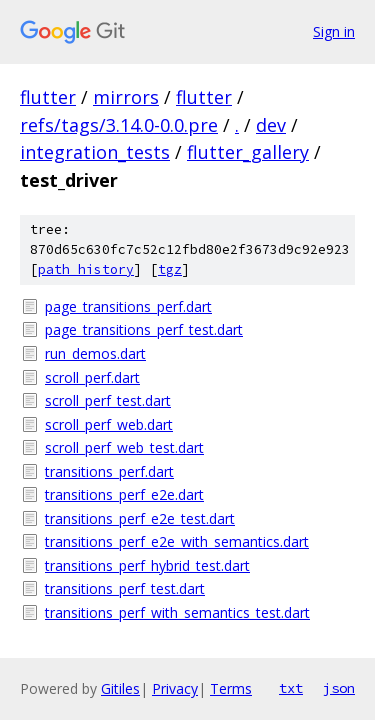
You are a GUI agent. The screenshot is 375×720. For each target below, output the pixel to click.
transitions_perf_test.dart (125, 588)
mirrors (126, 97)
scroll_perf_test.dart (108, 400)
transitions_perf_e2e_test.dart (140, 518)
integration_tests (95, 152)
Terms (231, 688)
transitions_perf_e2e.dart (124, 494)
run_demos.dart (95, 353)
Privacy (175, 688)
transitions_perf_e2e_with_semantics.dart (177, 541)
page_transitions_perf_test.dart (144, 329)
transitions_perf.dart (109, 471)
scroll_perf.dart (92, 377)
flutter (48, 97)
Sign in (334, 31)
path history (86, 269)
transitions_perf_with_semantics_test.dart (177, 612)
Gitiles (120, 688)
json (339, 688)
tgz (170, 269)
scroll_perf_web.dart (109, 424)
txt (291, 688)
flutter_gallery (248, 152)
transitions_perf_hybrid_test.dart (147, 565)
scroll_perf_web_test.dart (124, 447)
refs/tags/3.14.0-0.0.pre (119, 125)
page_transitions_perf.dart (128, 306)
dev (271, 125)
